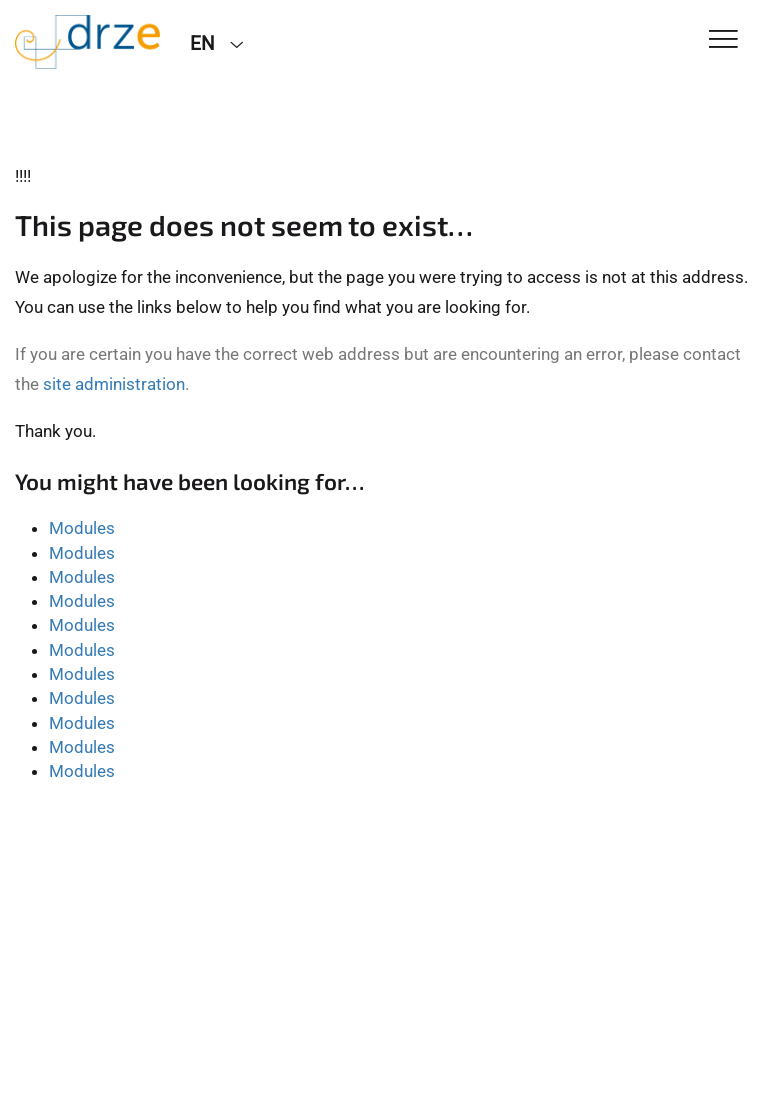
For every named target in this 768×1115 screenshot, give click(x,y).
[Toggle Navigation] (723, 40)
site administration (114, 384)
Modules (82, 528)
